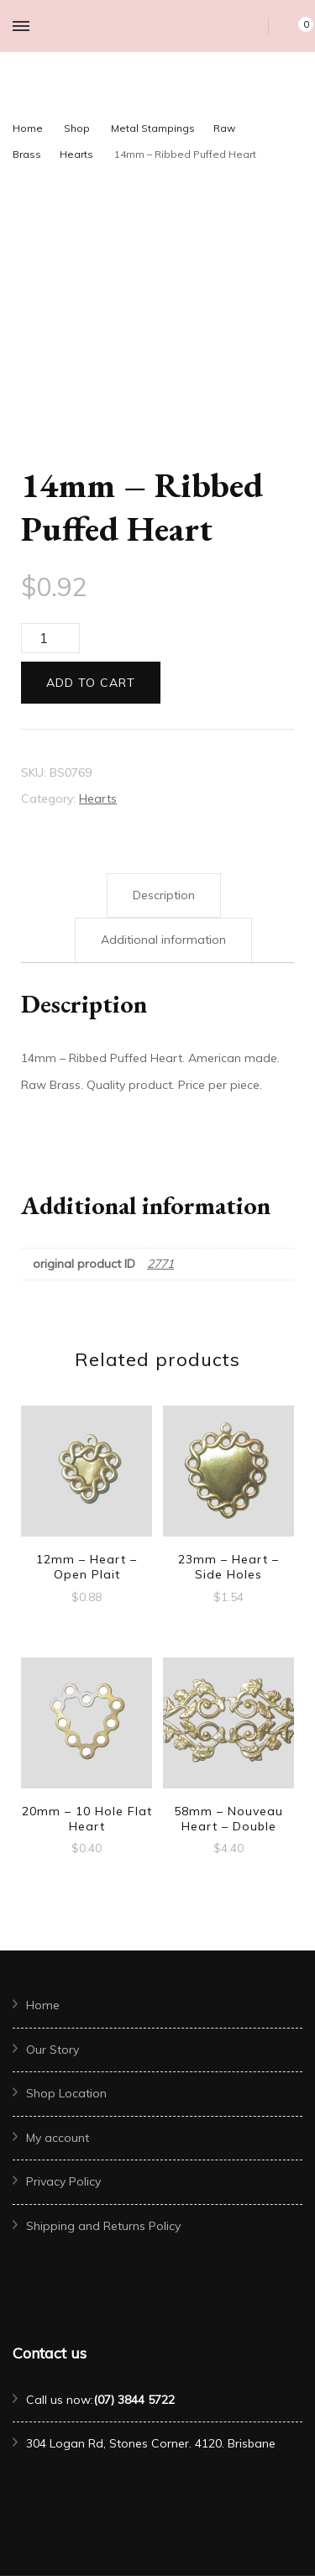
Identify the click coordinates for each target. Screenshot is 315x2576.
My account (57, 2137)
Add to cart (90, 682)
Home (43, 2005)
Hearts (98, 798)
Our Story (52, 2049)
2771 (160, 1263)
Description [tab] (164, 895)
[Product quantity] (50, 638)
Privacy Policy (63, 2181)
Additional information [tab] (163, 939)
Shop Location (66, 2093)
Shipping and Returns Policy (103, 2225)
